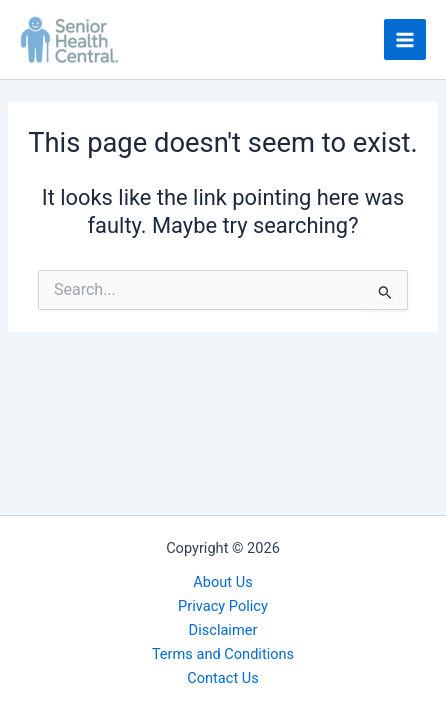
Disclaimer (223, 630)
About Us (222, 582)
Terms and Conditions (223, 654)
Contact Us (223, 678)
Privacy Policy (223, 606)
